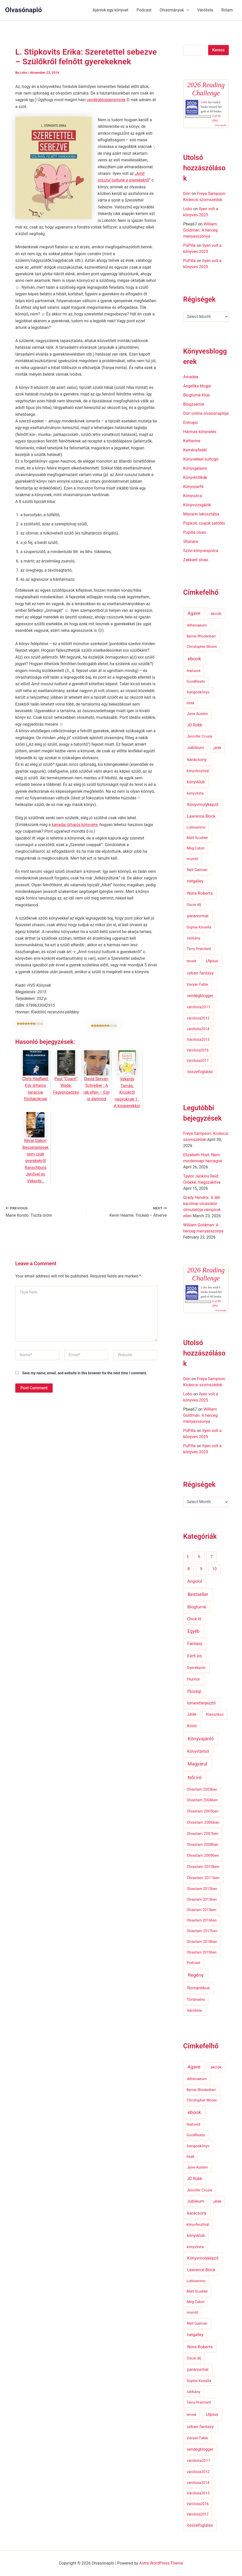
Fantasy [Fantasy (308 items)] (194, 1643)
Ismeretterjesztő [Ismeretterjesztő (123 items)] (201, 1703)
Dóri (187, 193)
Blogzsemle (193, 404)
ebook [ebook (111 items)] (194, 659)
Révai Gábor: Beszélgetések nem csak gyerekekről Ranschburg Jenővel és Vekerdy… (35, 1152)
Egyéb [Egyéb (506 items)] (194, 1631)
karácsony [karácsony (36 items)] (197, 759)
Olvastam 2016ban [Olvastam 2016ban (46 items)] (202, 1920)
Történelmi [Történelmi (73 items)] (196, 1999)
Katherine (192, 440)
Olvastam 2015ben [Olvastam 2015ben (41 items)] (201, 1910)
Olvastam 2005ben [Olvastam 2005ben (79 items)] (203, 1811)
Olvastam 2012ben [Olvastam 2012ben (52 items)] (202, 1889)
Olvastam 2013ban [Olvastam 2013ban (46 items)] (202, 1899)
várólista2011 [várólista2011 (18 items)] (198, 1007)
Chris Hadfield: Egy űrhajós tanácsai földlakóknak (35, 1080)
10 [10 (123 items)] (214, 1569)
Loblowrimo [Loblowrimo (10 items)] (196, 827)
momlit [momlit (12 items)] (192, 859)
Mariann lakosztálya (201, 514)
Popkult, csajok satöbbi (204, 523)
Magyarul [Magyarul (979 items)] (197, 1764)
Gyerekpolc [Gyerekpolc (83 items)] (196, 1667)
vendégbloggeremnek (106, 99)
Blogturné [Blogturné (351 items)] (196, 1606)
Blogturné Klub (196, 395)
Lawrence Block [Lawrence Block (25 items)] (201, 816)
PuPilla (189, 245)
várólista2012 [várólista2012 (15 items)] (198, 1018)
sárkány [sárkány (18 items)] (193, 938)
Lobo (204, 102)
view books (220, 125)
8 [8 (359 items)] (188, 1568)
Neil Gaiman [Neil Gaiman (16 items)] (197, 869)
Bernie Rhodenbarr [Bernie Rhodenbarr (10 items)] (201, 636)
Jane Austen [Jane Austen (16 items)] (197, 713)
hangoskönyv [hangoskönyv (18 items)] (198, 692)
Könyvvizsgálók (197, 504)
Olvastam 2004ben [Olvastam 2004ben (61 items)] (202, 1800)
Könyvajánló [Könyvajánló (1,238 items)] (201, 1739)
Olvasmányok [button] (174, 10)
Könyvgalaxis (195, 468)
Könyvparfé (193, 486)
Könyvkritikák (195, 477)
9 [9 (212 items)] (201, 1568)
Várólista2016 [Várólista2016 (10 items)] (198, 1050)
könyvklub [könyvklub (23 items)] (196, 782)
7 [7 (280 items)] (211, 1556)
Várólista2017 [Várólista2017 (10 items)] (198, 1061)
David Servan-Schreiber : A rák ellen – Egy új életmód (96, 1080)
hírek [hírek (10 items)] (190, 703)
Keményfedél (195, 450)
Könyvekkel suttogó (201, 459)
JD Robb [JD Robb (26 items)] (194, 725)
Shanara (190, 541)
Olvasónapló (23, 10)
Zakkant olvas (195, 559)
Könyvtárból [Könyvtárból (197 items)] (198, 1751)
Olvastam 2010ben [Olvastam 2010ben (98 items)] (203, 1866)
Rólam (227, 10)
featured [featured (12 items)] (193, 671)
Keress (218, 50)
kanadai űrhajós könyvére (74, 824)
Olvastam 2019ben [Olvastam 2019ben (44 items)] (202, 1952)
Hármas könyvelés (200, 431)
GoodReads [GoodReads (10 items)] (196, 681)
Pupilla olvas (194, 532)
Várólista (205, 10)
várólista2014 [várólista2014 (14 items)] (198, 1029)
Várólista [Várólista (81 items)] (194, 2010)
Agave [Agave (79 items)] (194, 613)
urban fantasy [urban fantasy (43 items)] (200, 972)
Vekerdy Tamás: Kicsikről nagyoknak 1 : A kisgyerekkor (127, 1084)
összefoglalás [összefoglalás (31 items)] (200, 1071)
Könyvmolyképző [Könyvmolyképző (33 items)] (202, 804)
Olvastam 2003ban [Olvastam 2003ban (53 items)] (202, 1789)
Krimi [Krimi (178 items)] (192, 1726)
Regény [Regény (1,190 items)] (196, 1975)
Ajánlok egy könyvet (111, 10)
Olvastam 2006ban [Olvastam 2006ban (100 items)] (203, 1822)
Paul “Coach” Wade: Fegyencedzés (66, 1077)
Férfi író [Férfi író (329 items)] (194, 1655)
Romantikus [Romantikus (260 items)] (198, 1987)
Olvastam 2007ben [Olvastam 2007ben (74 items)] (202, 1833)
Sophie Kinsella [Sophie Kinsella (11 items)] (199, 927)
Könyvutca (192, 495)
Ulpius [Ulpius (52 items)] (212, 960)
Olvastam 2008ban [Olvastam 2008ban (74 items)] (203, 1844)
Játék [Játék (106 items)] (192, 1714)
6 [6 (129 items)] (199, 1556)
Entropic (190, 422)
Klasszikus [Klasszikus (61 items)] (214, 1714)
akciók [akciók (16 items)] (215, 613)
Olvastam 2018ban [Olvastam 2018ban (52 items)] (202, 1942)
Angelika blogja (197, 386)
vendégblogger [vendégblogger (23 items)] (200, 995)
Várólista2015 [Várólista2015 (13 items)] (198, 1040)
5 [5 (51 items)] (188, 1557)
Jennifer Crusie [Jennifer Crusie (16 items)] (199, 736)
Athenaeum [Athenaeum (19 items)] (197, 625)
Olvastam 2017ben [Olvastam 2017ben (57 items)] (202, 1931)
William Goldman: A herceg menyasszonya (200, 230)
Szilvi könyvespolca (200, 550)
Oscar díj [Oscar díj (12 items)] (194, 905)
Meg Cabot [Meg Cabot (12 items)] (196, 848)
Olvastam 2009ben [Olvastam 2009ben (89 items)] (203, 1855)
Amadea (190, 376)
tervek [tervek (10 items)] (191, 961)
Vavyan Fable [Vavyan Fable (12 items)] (197, 984)
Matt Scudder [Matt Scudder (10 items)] (197, 838)
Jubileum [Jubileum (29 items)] (195, 747)
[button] (186, 10)
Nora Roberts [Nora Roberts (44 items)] (200, 893)
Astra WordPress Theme (161, 2563)
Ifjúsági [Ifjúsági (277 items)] (194, 1691)
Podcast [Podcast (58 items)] (193, 1963)
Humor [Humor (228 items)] (193, 1679)
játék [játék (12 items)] (217, 748)
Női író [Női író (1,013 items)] (195, 1777)
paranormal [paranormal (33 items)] (197, 915)
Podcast (143, 10)
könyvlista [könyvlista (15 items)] (195, 793)
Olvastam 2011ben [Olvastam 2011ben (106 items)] (203, 1878)
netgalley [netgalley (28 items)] (195, 881)
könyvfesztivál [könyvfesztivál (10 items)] (198, 771)
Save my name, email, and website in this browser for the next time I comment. (84, 1373)
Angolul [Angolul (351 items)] (194, 1581)
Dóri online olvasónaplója (206, 413)
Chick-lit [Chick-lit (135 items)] (194, 1619)
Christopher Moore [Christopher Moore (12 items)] (202, 647)
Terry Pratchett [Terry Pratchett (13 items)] (199, 949)
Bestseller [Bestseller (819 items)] (198, 1594)
